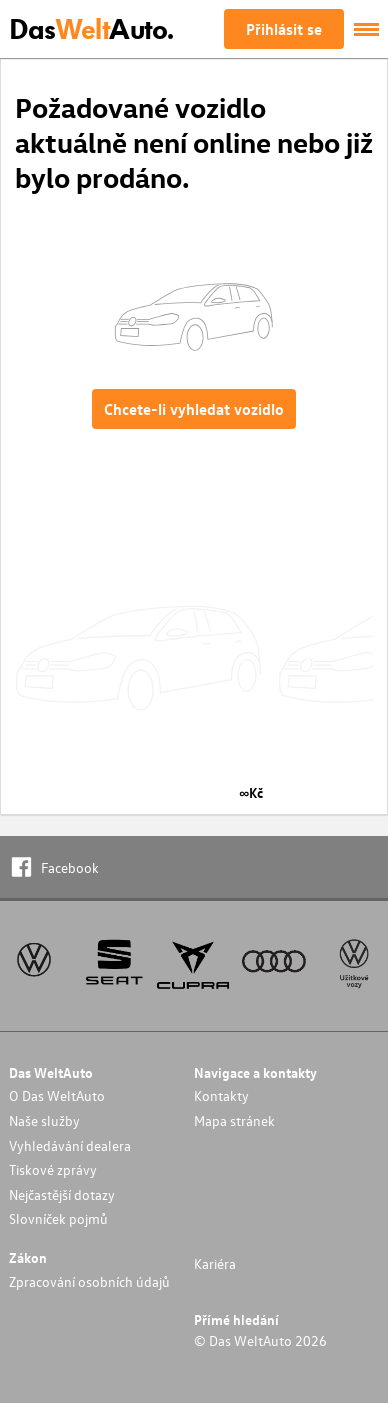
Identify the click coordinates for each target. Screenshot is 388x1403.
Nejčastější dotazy (62, 1194)
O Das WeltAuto (57, 1095)
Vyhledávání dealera (70, 1145)
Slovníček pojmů (58, 1218)
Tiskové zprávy (53, 1169)
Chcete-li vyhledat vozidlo (194, 409)
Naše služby (44, 1120)
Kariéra (215, 1263)
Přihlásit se (284, 29)
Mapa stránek (234, 1120)
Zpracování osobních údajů (89, 1281)
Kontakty (221, 1095)
